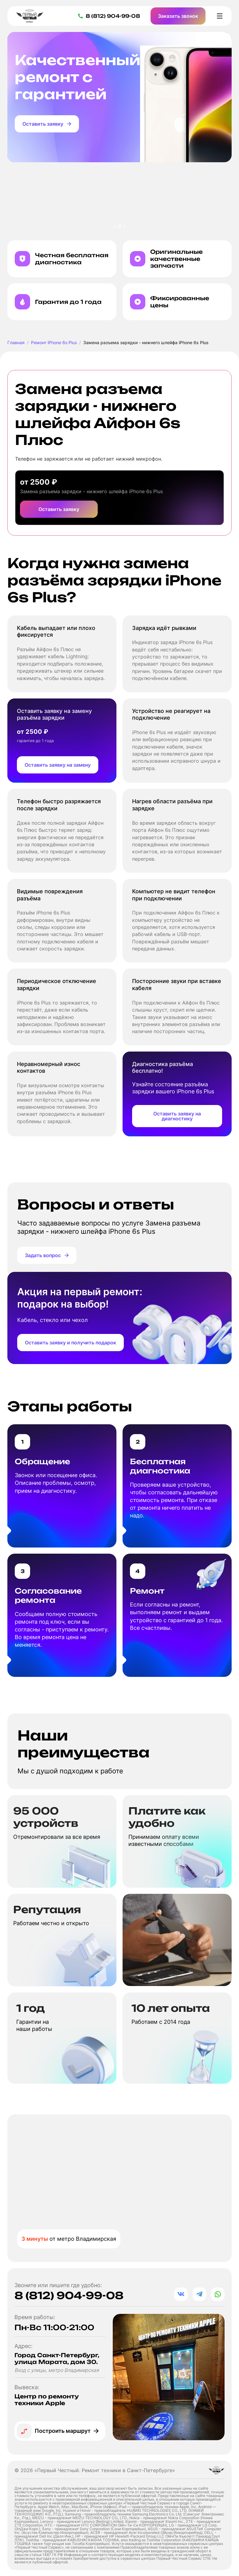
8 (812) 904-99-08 (68, 2295)
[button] (114, 226)
